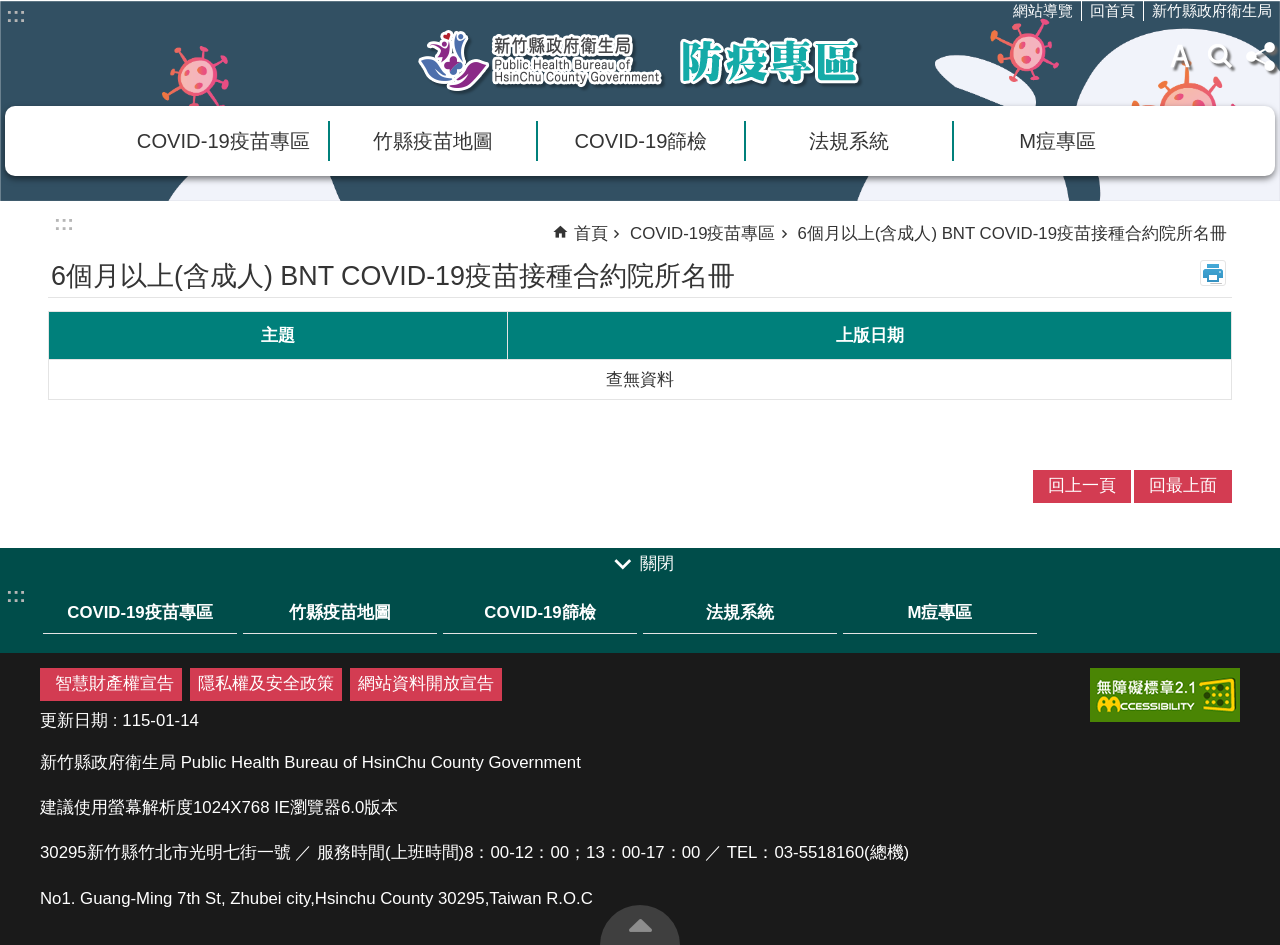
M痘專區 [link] (1057, 141)
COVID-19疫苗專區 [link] (223, 141)
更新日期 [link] (74, 720)
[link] (1165, 695)
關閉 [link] (657, 563)
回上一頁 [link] (1082, 485)
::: (16, 15)
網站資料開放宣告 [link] (426, 683)
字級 (1180, 56)
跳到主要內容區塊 (10, 10)
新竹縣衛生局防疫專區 (640, 61)
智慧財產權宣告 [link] (114, 683)
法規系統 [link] (849, 141)
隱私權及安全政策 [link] (266, 683)
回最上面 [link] (1183, 485)
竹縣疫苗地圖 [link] (433, 141)
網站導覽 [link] (1043, 10)
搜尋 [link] (1220, 56)
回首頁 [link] (1112, 10)
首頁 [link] (591, 233)
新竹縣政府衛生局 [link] (1212, 10)
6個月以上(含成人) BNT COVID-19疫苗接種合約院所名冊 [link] (1013, 233)
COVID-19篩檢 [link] (641, 141)
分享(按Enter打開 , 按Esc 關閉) (1260, 56)
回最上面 (640, 925)
